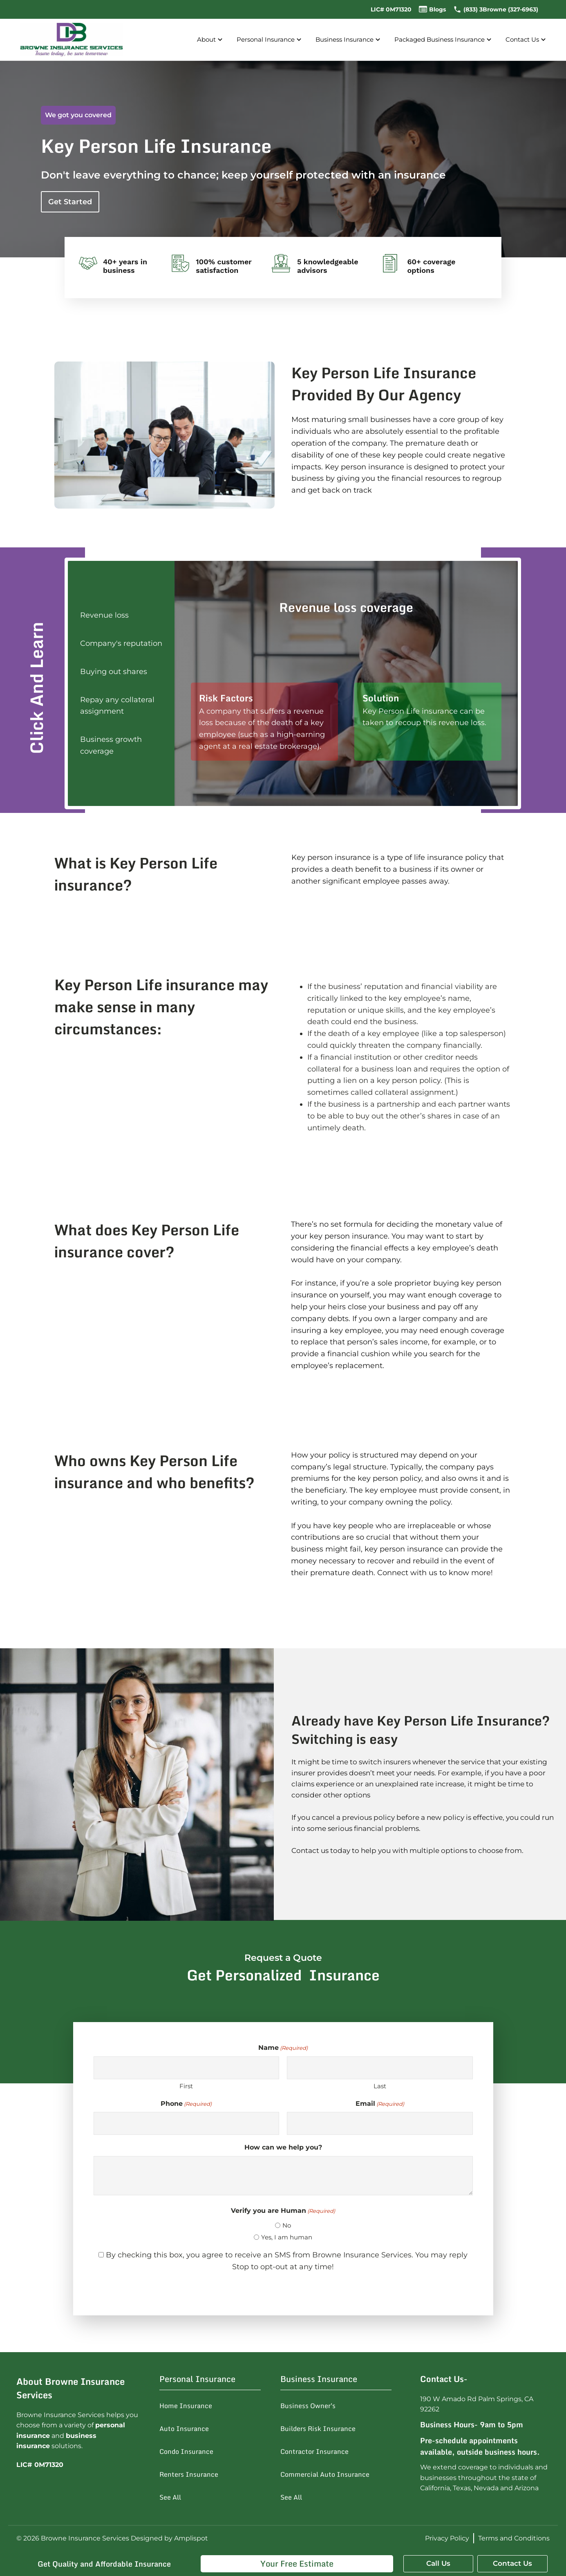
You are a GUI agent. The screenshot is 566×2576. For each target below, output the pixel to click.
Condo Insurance (186, 2451)
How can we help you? (283, 2147)
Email (380, 2104)
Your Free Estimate (296, 2563)
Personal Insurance (270, 40)
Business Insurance (348, 40)
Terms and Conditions (514, 2538)
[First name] (187, 2067)
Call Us (438, 2563)
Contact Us (527, 40)
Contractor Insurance (314, 2451)
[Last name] (380, 2067)
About (210, 40)
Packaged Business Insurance (443, 40)
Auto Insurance (184, 2428)
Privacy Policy (447, 2538)
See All (170, 2497)
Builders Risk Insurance (318, 2428)
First (186, 2086)
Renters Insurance (188, 2474)
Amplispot (191, 2538)
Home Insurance (185, 2405)
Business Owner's (308, 2405)
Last (380, 2086)
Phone (186, 2104)
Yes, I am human (286, 2237)
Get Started (70, 201)
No (286, 2225)
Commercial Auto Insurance (324, 2474)
